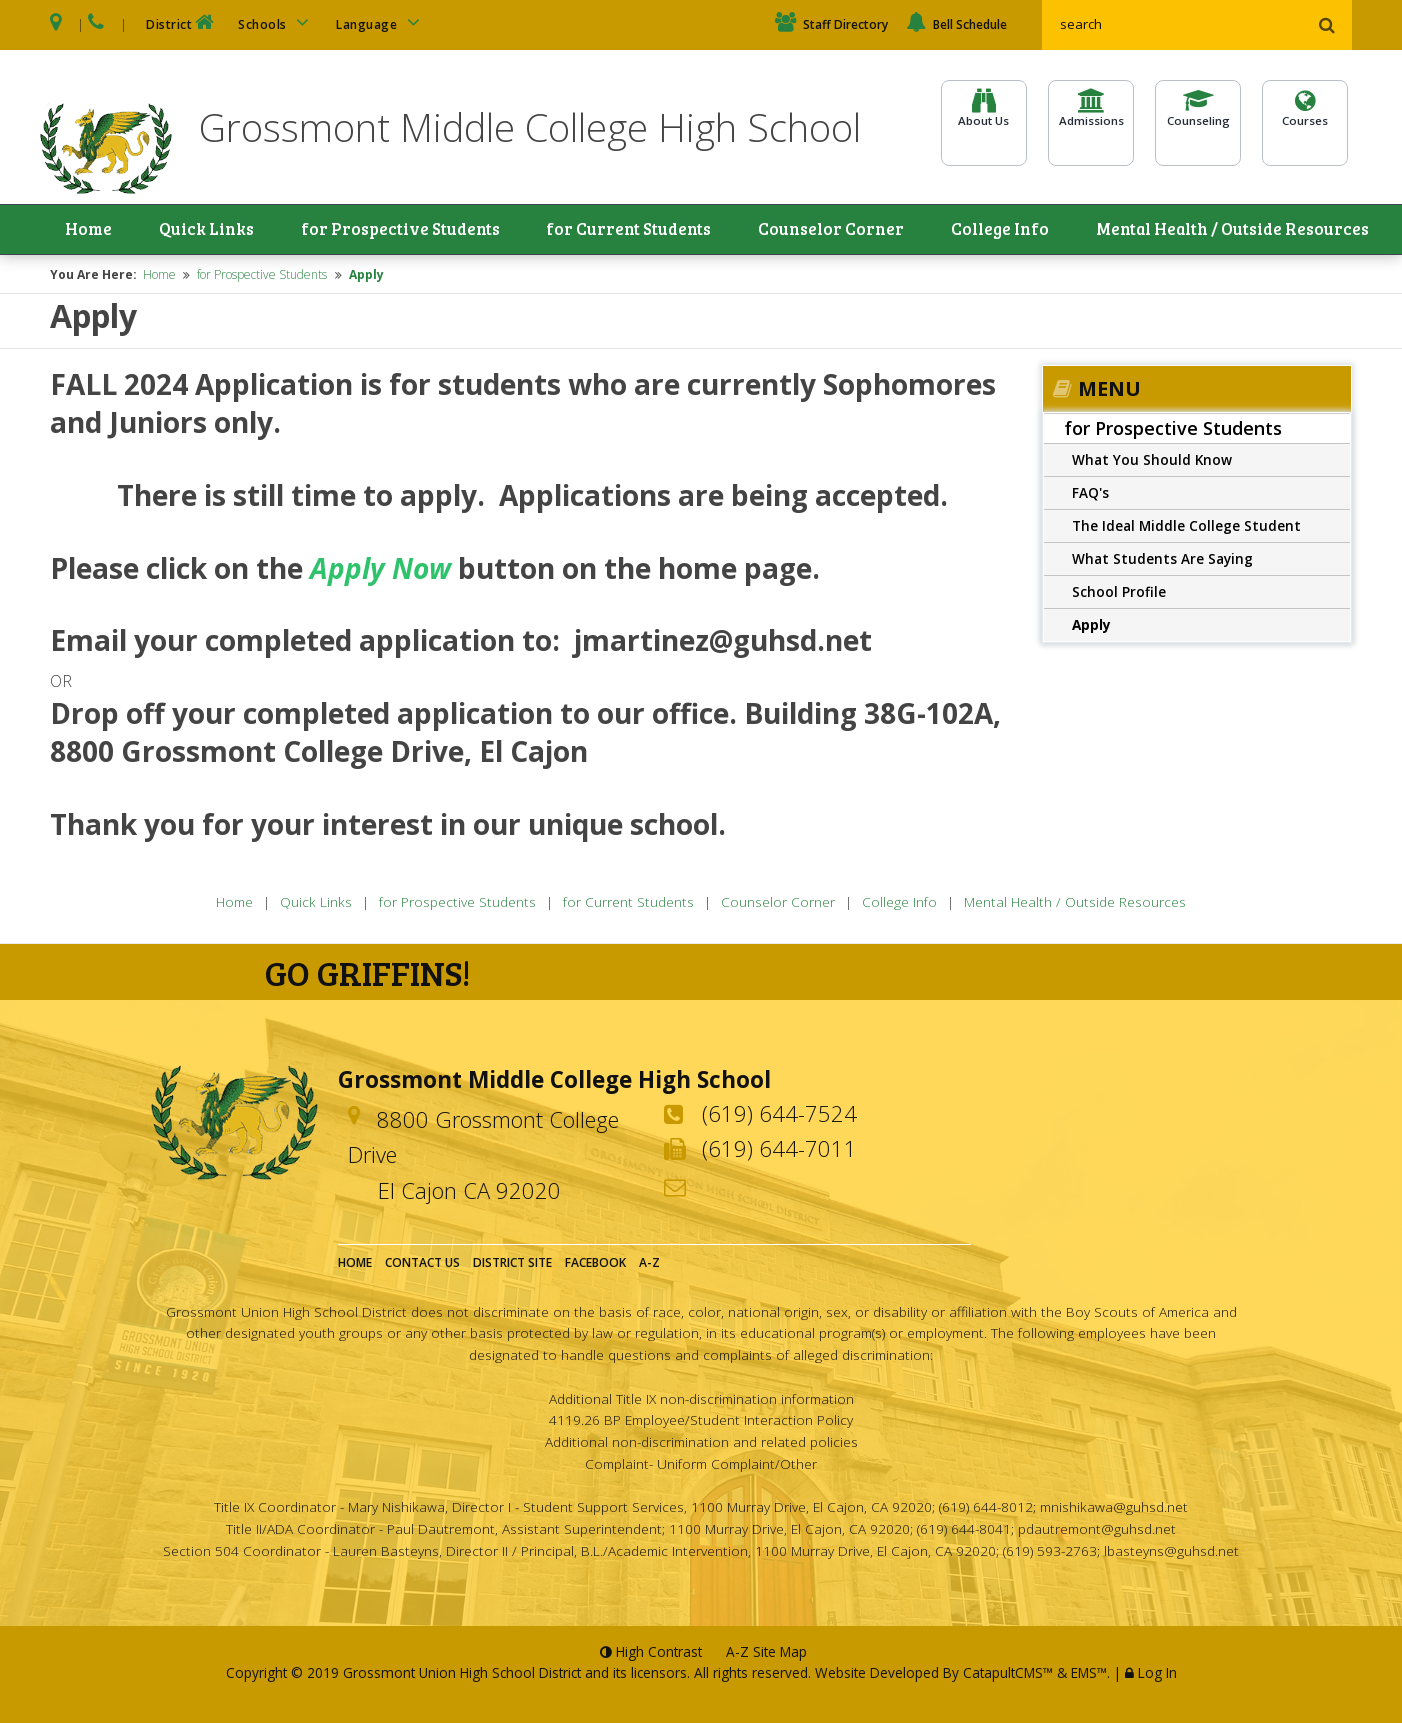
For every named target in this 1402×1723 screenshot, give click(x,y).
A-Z (649, 1265)
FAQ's (1090, 494)
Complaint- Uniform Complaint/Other (701, 1465)
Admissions (1091, 121)
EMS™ (1089, 1675)
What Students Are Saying (1162, 560)
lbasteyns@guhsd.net (1171, 1552)
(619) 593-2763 (1050, 1552)
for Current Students (631, 231)
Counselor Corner (835, 231)
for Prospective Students (394, 231)
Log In (1157, 1675)
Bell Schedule (956, 24)
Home (92, 231)
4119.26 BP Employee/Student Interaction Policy (701, 1422)
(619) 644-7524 (779, 1116)
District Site (512, 1265)
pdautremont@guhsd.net (1097, 1531)
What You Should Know (1152, 461)
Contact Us (422, 1265)
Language (381, 22)
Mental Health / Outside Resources (1241, 231)
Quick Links (199, 231)
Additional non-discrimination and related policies (701, 1444)
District (182, 22)
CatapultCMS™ (1008, 1675)
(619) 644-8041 (964, 1531)
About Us (984, 121)
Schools (277, 22)
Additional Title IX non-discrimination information (701, 1400)
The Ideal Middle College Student (1186, 527)
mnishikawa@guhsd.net (1114, 1509)
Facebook (595, 1265)
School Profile (1119, 593)
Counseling (1198, 121)
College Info (999, 231)
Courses (1305, 121)
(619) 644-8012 (986, 1509)
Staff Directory (831, 24)
